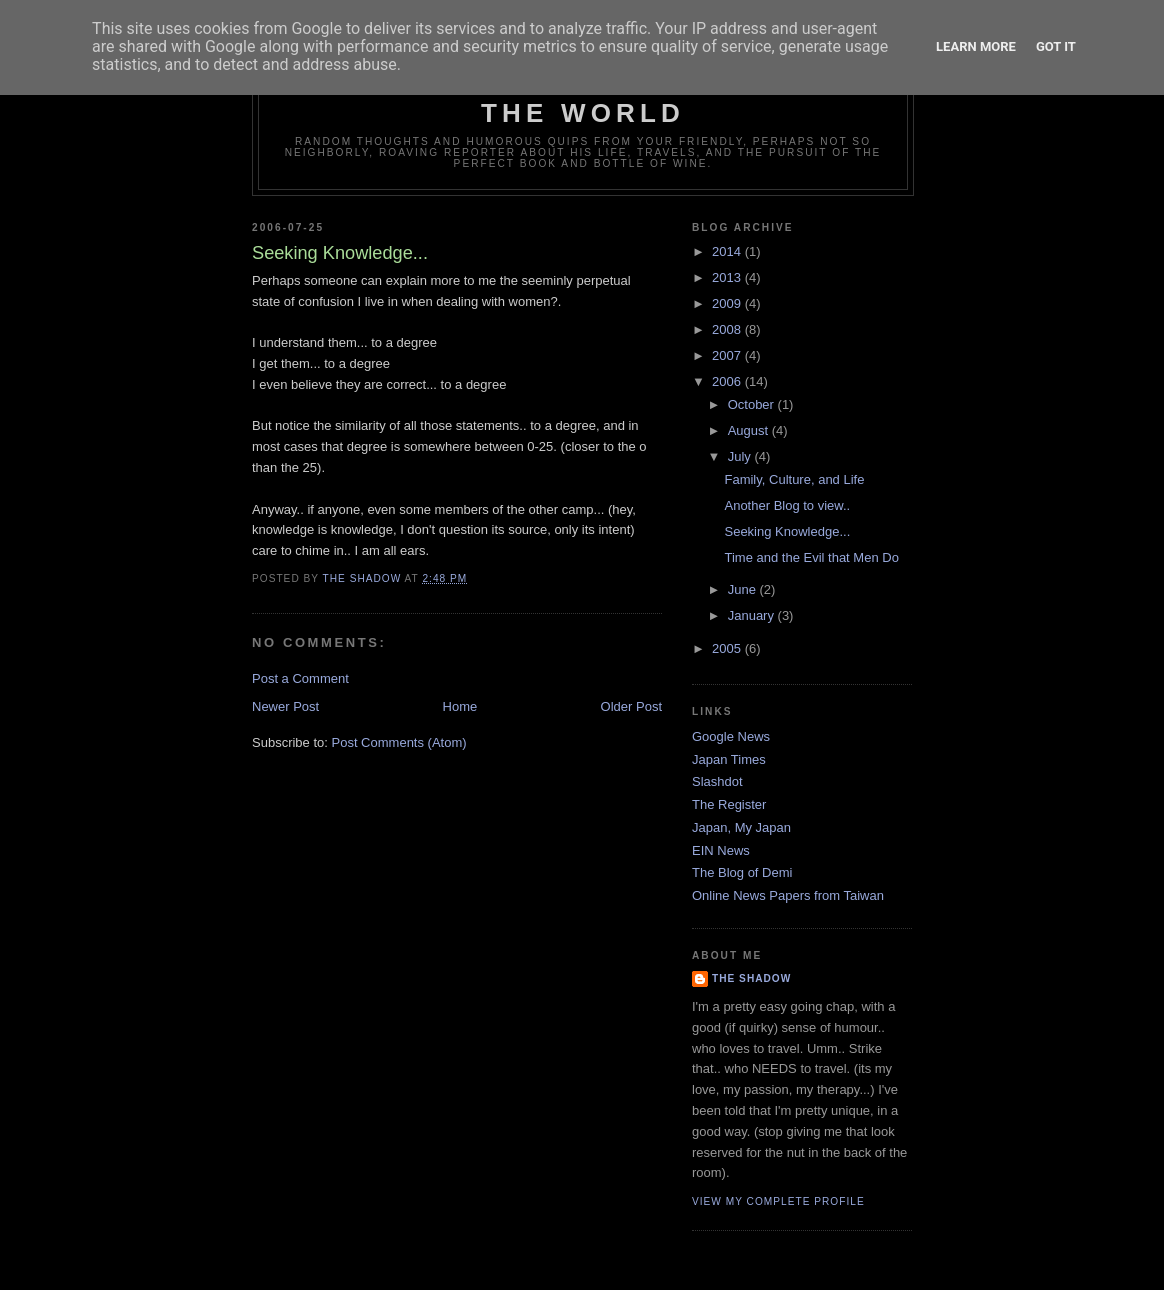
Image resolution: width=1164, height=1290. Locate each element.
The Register (729, 804)
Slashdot (717, 781)
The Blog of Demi (742, 872)
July (741, 456)
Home (460, 706)
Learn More (976, 46)
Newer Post (285, 706)
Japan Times (729, 759)
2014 (728, 251)
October (753, 404)
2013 (728, 277)
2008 (728, 329)
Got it (1056, 46)
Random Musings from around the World (583, 97)
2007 (728, 355)
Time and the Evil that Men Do (811, 557)
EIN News (721, 850)
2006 (728, 381)
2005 (728, 648)
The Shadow (751, 978)
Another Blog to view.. (787, 505)
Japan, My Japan (741, 827)
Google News (731, 736)
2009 (728, 303)
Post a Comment (300, 678)
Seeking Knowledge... (787, 531)
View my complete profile (778, 1201)
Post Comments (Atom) (399, 742)
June (744, 589)
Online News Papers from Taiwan (788, 895)
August (750, 430)
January (753, 615)
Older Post (631, 706)
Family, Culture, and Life (794, 479)
